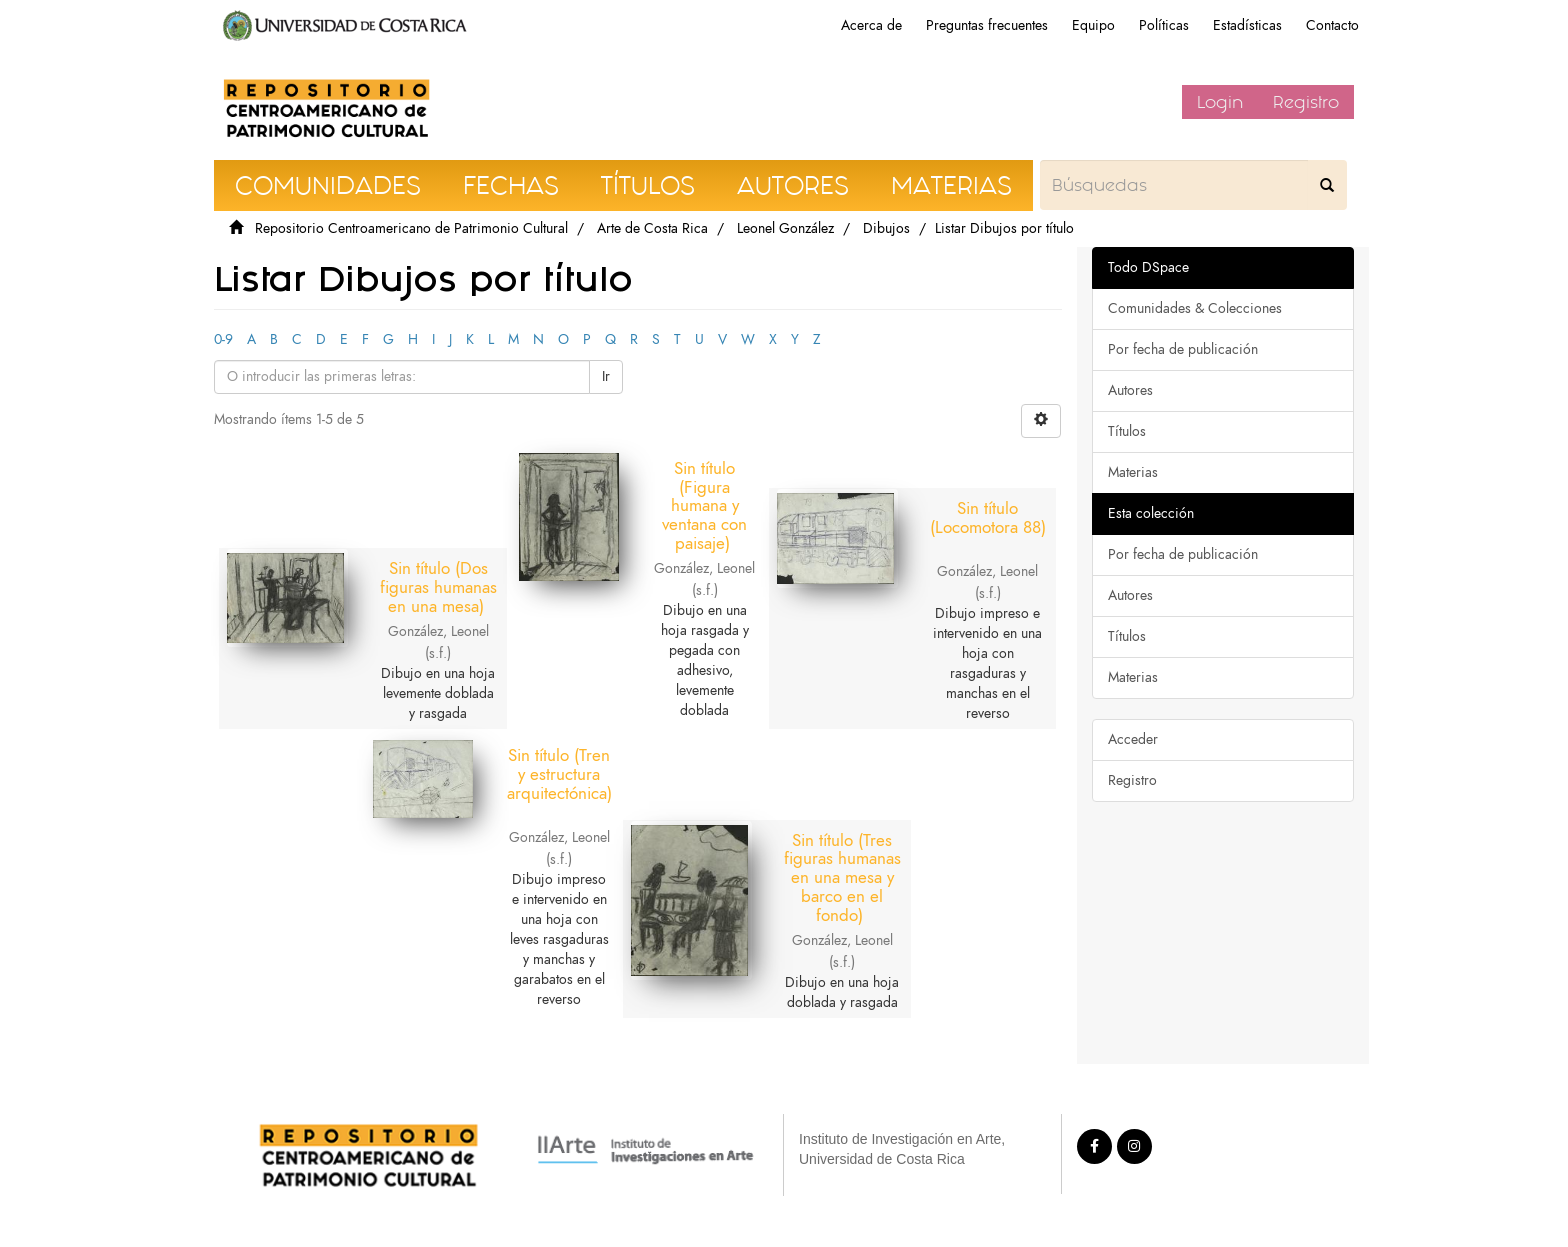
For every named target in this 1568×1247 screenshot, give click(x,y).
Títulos (1127, 431)
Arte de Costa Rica (652, 228)
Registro (1306, 102)
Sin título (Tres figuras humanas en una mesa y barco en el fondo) (834, 847)
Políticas (1164, 25)
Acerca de (871, 25)
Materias (1133, 472)
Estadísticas (1247, 25)
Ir (606, 376)
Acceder (1133, 739)
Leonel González (785, 228)
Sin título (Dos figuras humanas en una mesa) (446, 558)
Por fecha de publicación (1183, 349)
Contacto (1332, 25)
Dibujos (886, 228)
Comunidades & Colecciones (1195, 308)
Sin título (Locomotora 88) (963, 526)
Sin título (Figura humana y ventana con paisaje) (704, 505)
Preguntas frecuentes (987, 25)
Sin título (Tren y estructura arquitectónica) (576, 773)
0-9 (223, 339)
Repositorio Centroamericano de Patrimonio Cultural (411, 228)
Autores (1130, 390)
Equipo (1093, 25)
